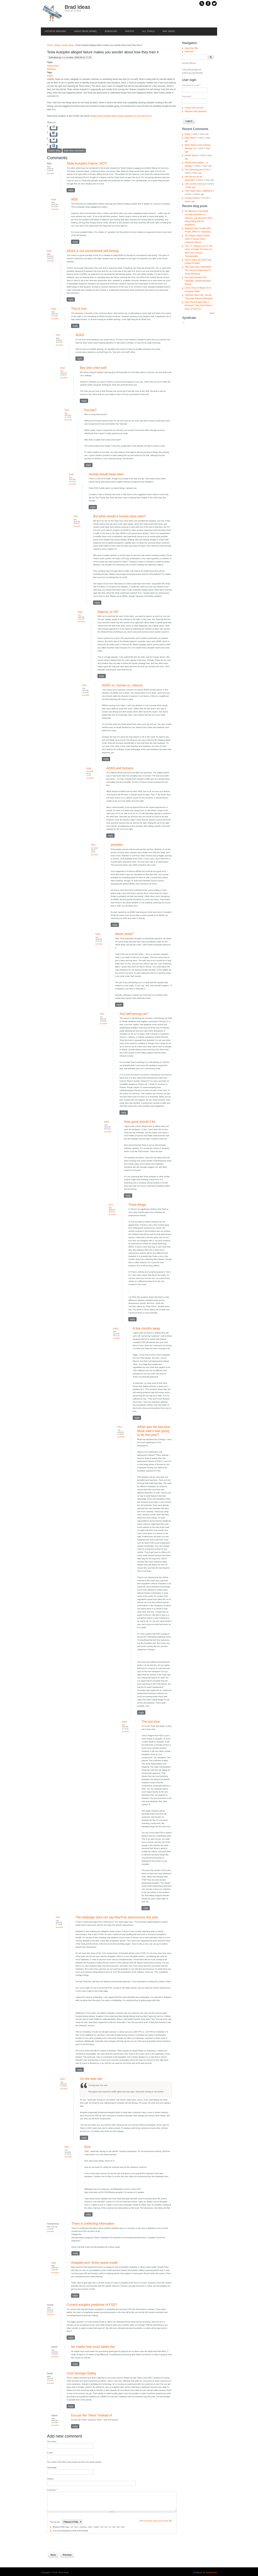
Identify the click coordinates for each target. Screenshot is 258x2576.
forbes (50, 76)
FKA (49, 251)
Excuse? (90, 410)
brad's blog (68, 45)
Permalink (50, 173)
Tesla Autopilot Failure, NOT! (87, 163)
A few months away (146, 1328)
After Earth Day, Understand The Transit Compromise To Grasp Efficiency (198, 270)
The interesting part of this (197, 169)
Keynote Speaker (55, 31)
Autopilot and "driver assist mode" (94, 2262)
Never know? (124, 934)
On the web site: (91, 2079)
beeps (188, 134)
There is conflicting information (92, 2223)
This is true (79, 308)
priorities (117, 844)
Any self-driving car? (133, 1014)
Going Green (53, 66)
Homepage (52, 2467)
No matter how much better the (93, 2347)
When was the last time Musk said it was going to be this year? (153, 1431)
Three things (137, 1204)
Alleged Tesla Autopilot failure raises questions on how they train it (121, 116)
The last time (151, 1721)
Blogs (57, 45)
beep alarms (190, 138)
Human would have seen (106, 474)
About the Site (191, 48)
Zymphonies (211, 2572)
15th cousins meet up (195, 184)
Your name (51, 2441)
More (212, 313)
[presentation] (74, 2540)
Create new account (194, 107)
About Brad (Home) (85, 31)
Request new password (196, 111)
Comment (52, 2490)
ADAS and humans (119, 768)
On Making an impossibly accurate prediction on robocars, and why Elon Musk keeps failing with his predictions (198, 218)
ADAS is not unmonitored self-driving (92, 251)
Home (50, 45)
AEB (74, 199)
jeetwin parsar (191, 155)
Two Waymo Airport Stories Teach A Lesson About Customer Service (197, 239)
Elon (87, 2147)
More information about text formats (154, 2521)
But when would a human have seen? (119, 516)
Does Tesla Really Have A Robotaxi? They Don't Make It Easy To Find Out (198, 305)
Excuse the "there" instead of (91, 2415)
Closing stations (192, 198)
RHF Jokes (169, 31)
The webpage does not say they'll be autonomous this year (116, 1917)
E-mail (50, 2453)
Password (187, 96)
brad (64, 57)
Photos (129, 31)
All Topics (148, 31)
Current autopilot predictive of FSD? (92, 2304)
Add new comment (74, 150)
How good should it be (139, 1121)
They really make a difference (198, 191)
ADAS (79, 335)
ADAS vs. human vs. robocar (122, 685)
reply (70, 190)
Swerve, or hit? (108, 612)
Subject (50, 2479)
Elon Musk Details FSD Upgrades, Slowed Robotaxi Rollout (198, 280)
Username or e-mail (191, 85)
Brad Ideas (77, 7)
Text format (55, 2522)
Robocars (111, 31)
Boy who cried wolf (93, 367)
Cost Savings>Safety (81, 2373)
